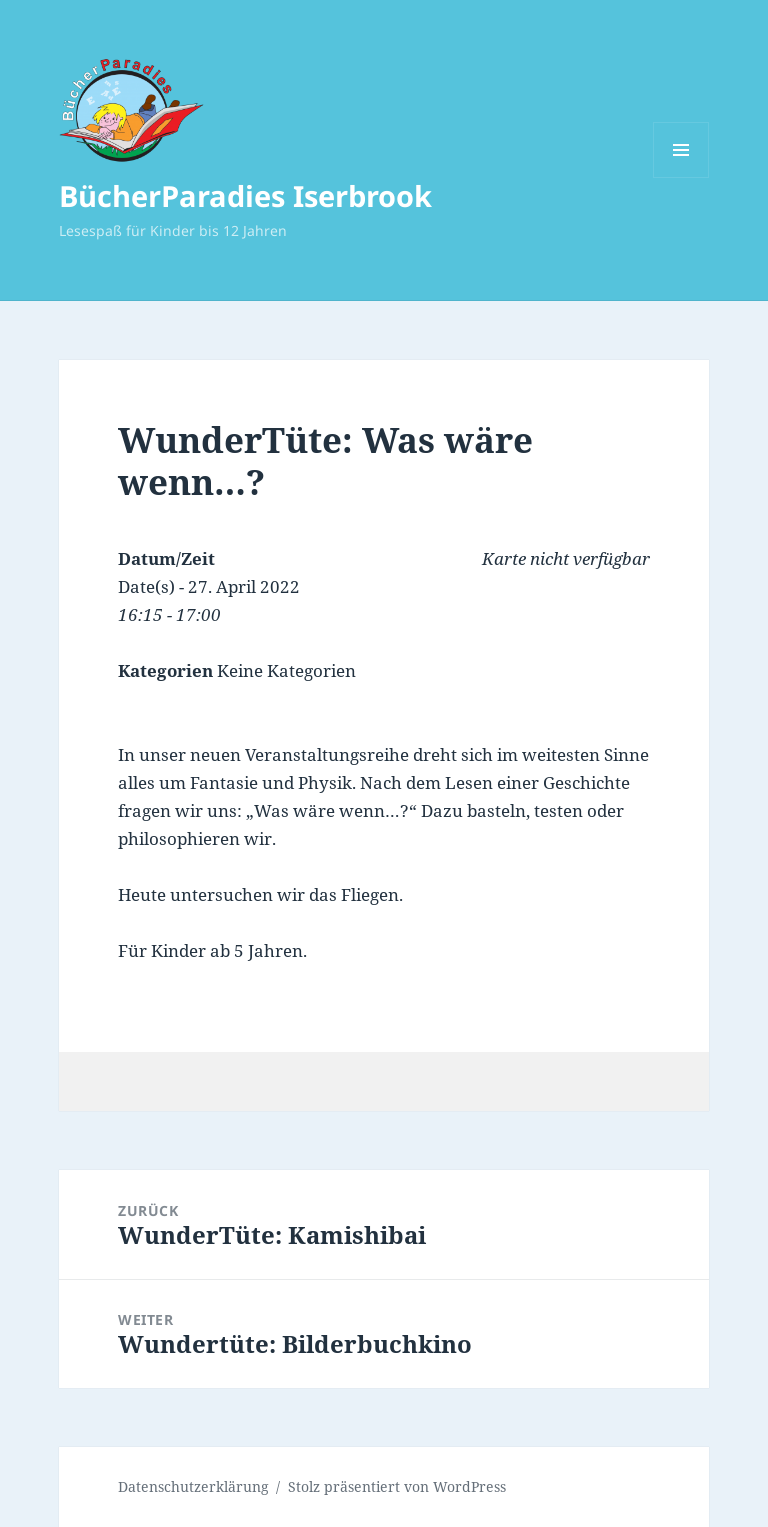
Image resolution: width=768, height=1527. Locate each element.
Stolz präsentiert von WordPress (397, 1486)
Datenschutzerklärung (193, 1486)
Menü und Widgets (681, 177)
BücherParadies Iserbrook (245, 195)
